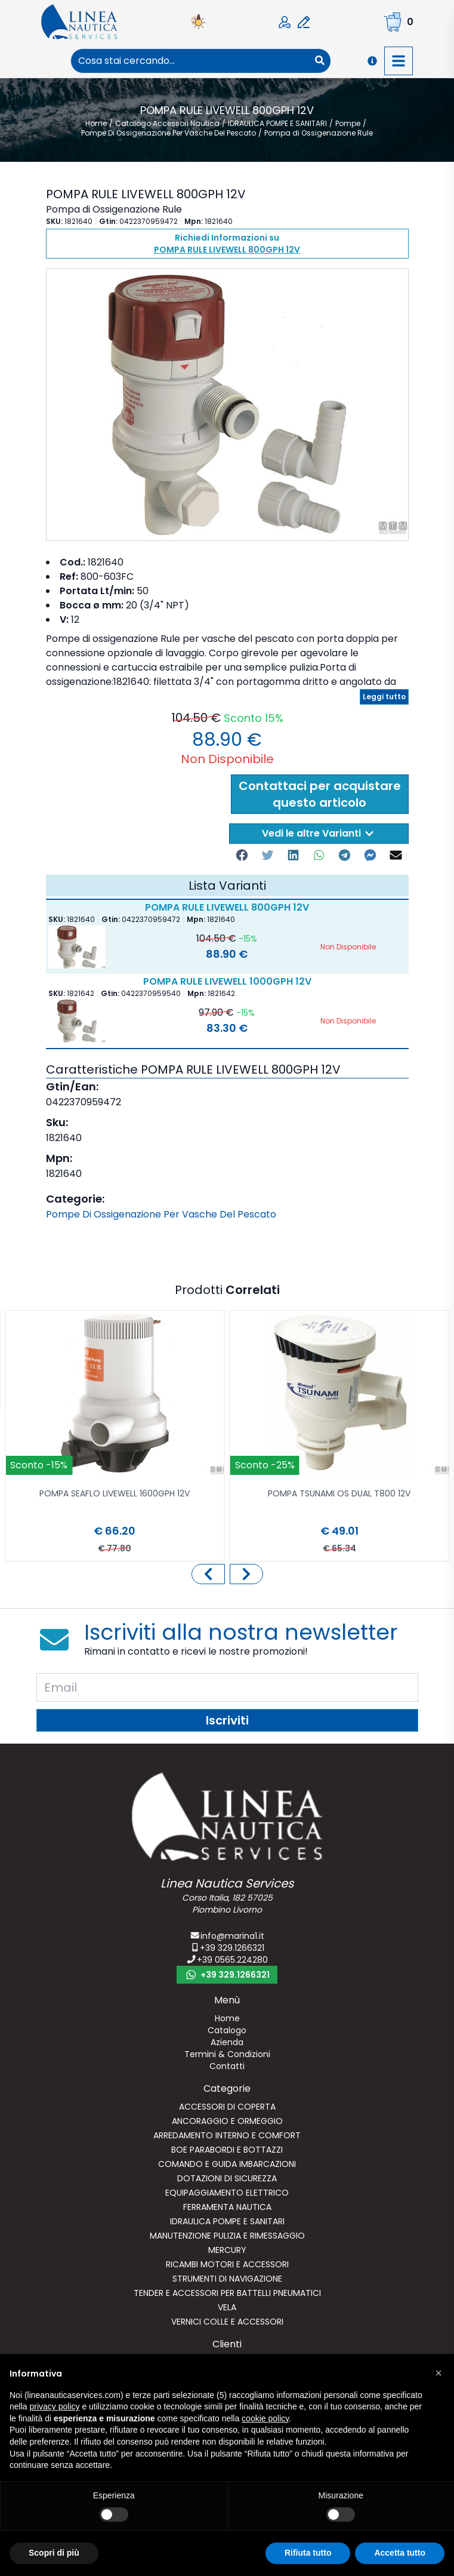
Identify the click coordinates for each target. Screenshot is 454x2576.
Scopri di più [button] (54, 2552)
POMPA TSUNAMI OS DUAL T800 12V (339, 1494)
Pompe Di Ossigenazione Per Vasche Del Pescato (161, 1214)
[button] (438, 2373)
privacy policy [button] (54, 2406)
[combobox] (190, 61)
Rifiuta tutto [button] (308, 2552)
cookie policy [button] (265, 2418)
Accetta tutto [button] (399, 2552)
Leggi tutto (384, 696)
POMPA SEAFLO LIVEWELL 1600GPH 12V (114, 1494)
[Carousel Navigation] (227, 1574)
